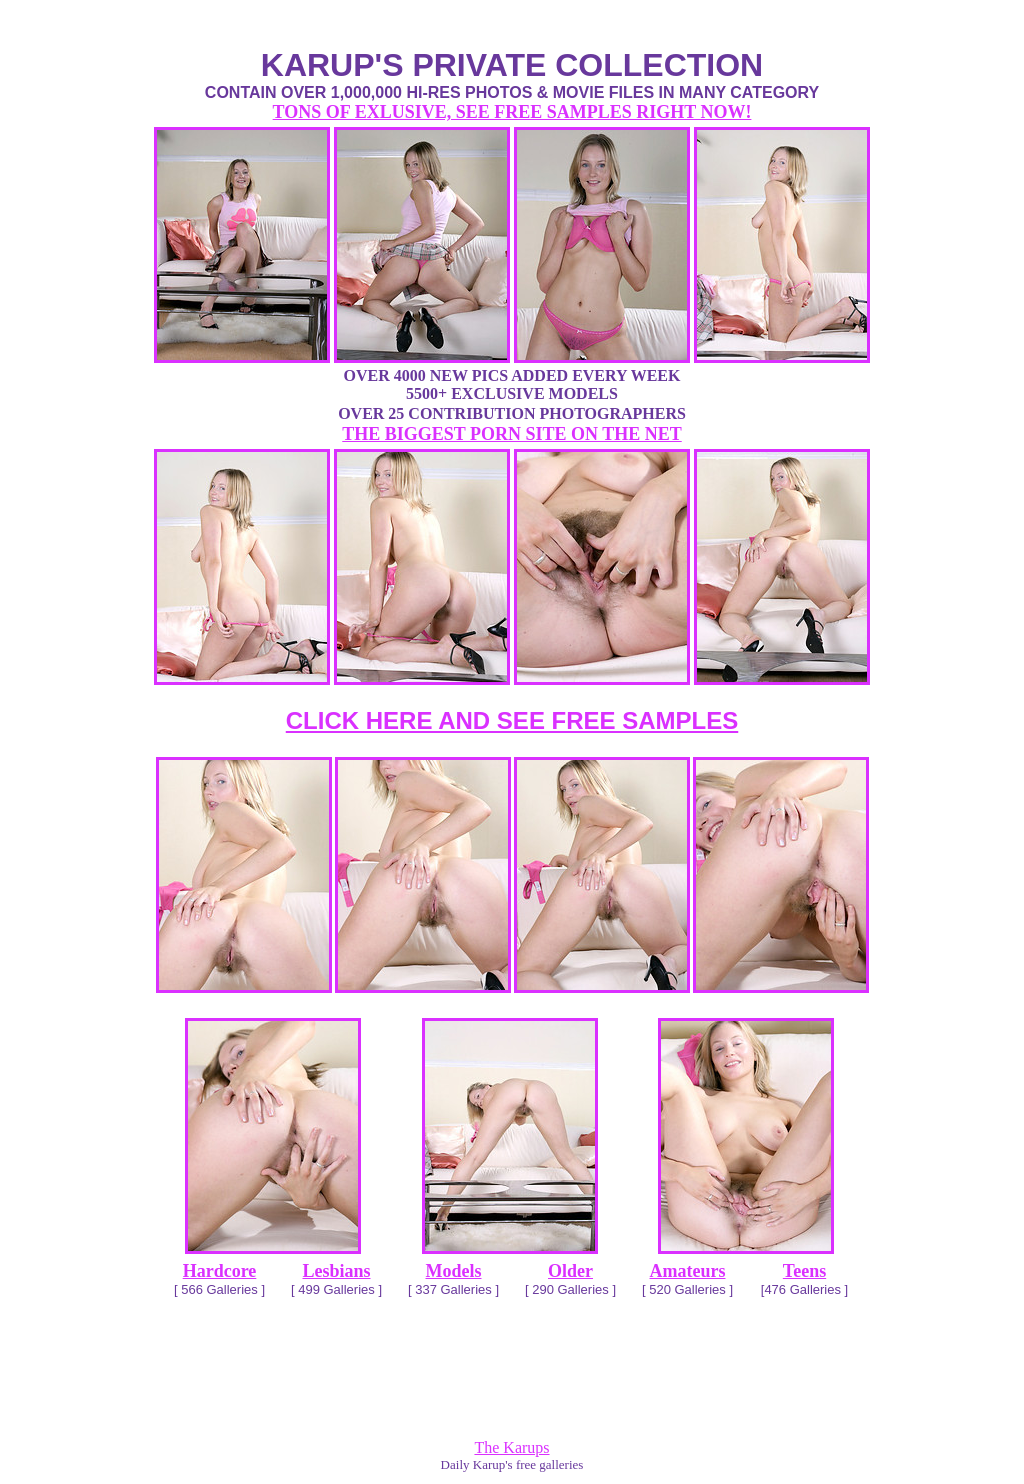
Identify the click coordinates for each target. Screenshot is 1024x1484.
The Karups (511, 1447)
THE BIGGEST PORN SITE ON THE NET (511, 434)
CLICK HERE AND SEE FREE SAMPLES (512, 720)
